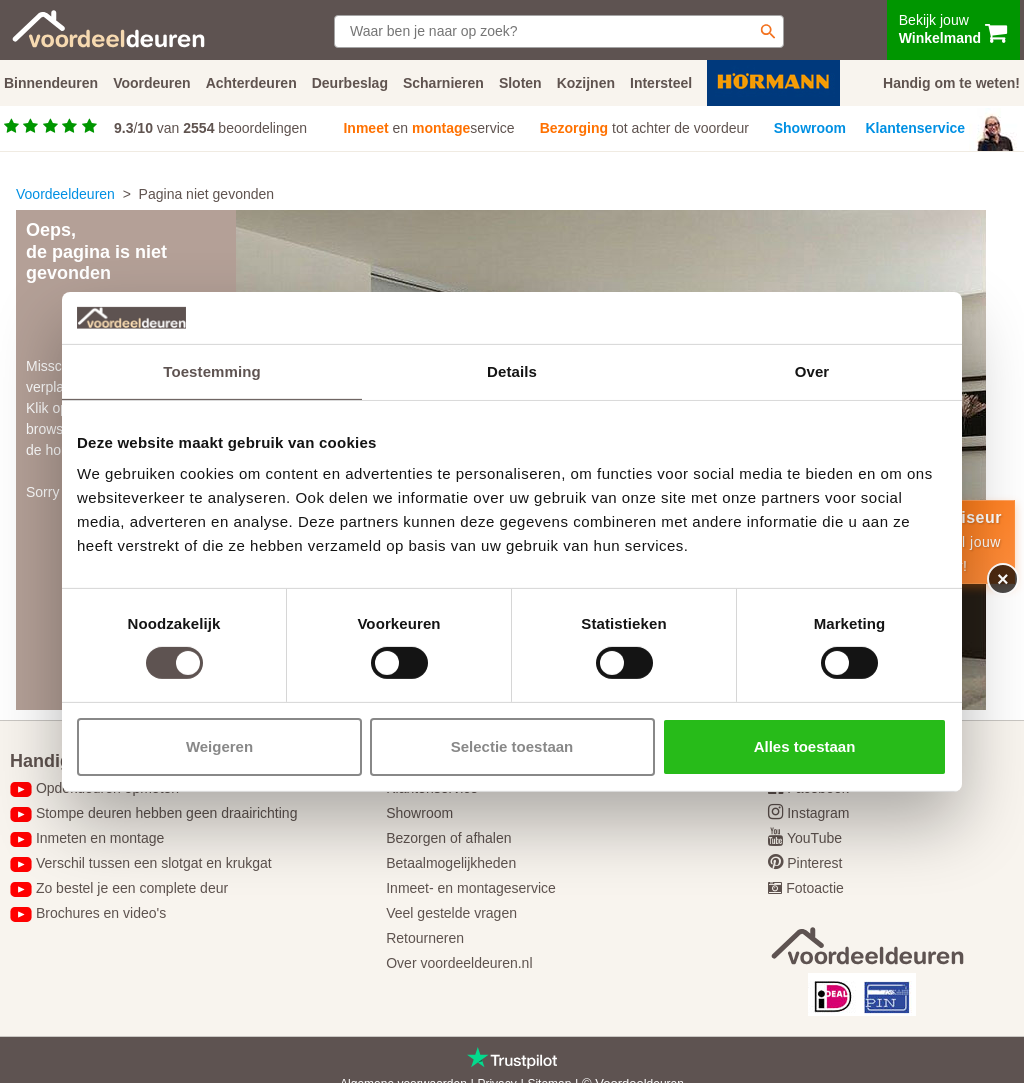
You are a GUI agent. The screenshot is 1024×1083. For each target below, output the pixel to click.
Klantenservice (916, 128)
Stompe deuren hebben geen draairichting (167, 813)
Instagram (818, 813)
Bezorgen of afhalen (448, 838)
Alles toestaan (805, 746)
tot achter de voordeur (644, 128)
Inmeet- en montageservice (471, 888)
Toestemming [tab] (212, 371)
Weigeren (219, 746)
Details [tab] (512, 371)
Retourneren (425, 938)
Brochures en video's (101, 913)
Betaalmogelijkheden (451, 863)
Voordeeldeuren (65, 194)
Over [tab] (812, 371)
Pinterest (814, 863)
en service (428, 128)
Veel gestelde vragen (451, 913)
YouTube (814, 838)
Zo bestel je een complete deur (132, 888)
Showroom (810, 128)
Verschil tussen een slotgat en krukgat (154, 863)
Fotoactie (815, 888)
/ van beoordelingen (210, 128)
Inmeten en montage (100, 838)
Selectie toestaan (512, 746)
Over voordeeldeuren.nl (459, 963)
